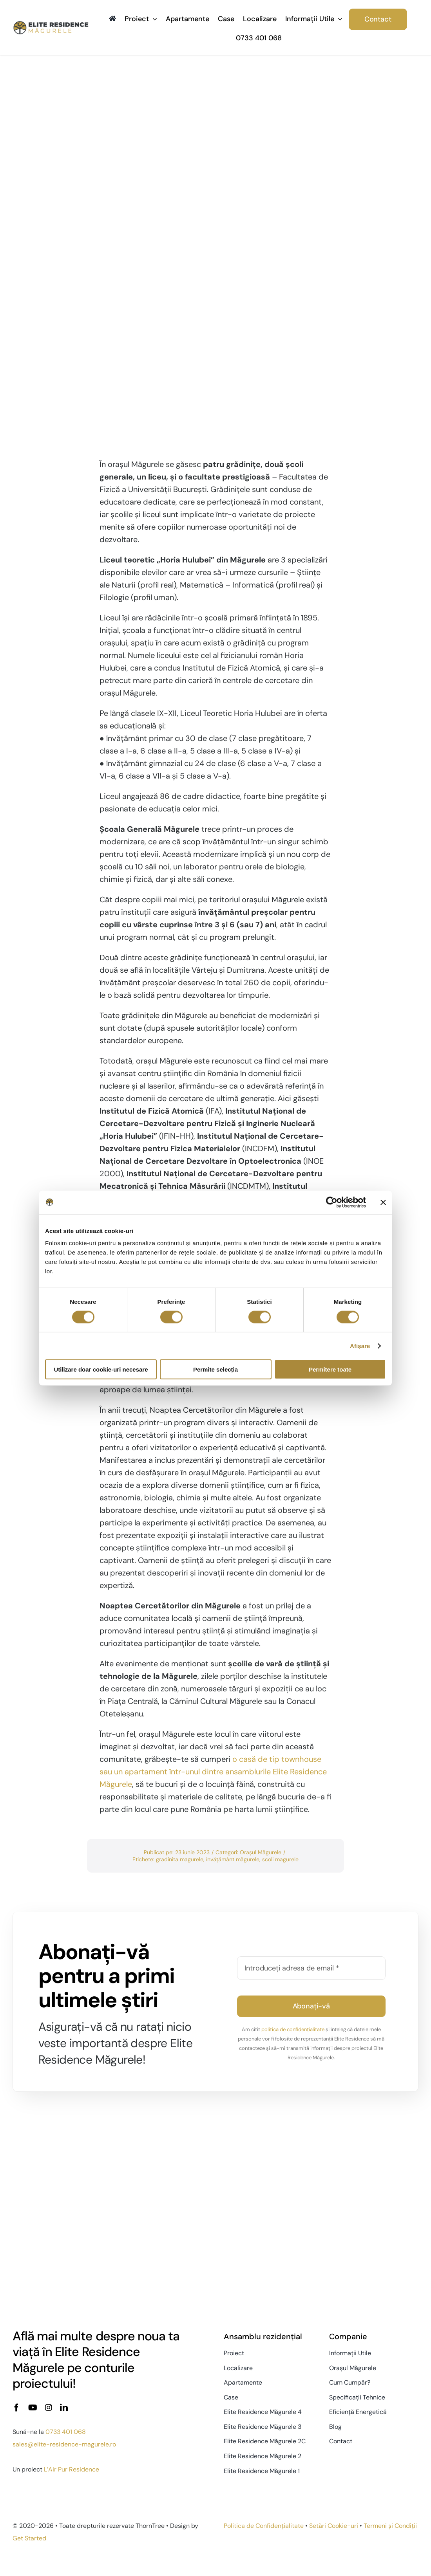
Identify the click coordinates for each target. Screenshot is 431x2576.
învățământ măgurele (232, 1859)
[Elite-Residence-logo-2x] (51, 24)
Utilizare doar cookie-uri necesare (101, 1369)
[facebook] (16, 2408)
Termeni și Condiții (390, 2526)
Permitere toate (330, 1369)
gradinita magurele (179, 1859)
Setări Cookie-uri (333, 2526)
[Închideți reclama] (383, 1202)
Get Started (29, 2538)
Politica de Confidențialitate (264, 2526)
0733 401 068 (65, 2432)
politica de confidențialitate (292, 2029)
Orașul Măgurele (260, 1852)
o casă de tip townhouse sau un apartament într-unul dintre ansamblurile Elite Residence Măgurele (213, 1771)
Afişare (360, 1345)
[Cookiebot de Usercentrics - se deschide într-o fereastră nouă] (331, 1202)
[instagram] (48, 2408)
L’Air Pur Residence (71, 2469)
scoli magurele (280, 1859)
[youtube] (32, 2408)
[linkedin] (64, 2408)
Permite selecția (215, 1369)
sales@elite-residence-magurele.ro (64, 2444)
